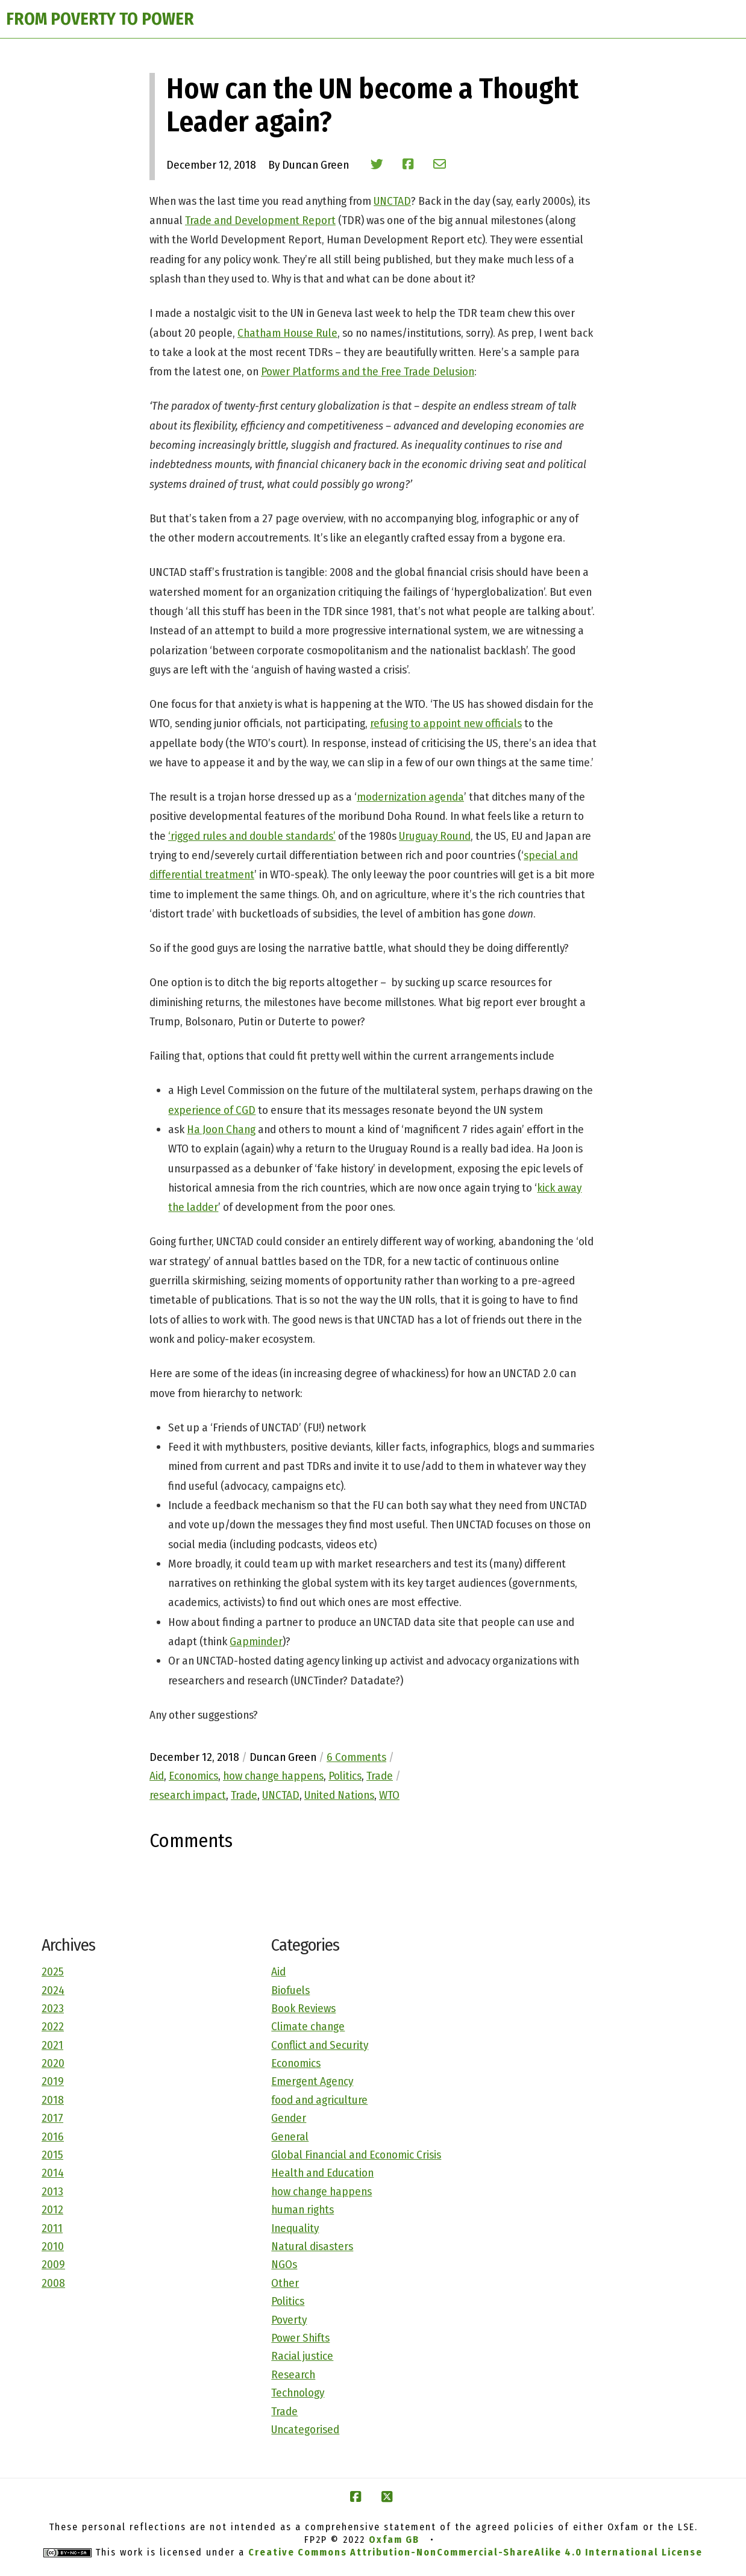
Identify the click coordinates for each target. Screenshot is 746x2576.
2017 (52, 2118)
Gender (288, 2118)
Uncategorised (305, 2429)
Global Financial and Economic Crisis (356, 2155)
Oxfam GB (394, 2539)
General (290, 2136)
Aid (278, 1971)
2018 (53, 2100)
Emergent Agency (312, 2081)
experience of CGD (211, 1110)
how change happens (321, 2191)
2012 (52, 2209)
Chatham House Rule (287, 333)
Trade (284, 2411)
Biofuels (290, 1990)
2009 (53, 2264)
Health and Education (322, 2173)
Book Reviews (303, 2008)
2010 (53, 2246)
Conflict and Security (319, 2045)
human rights (302, 2209)
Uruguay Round (435, 836)
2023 (53, 2008)
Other (285, 2283)
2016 (53, 2136)
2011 (52, 2228)
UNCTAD (392, 201)
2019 (53, 2081)
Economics (296, 2063)
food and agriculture (319, 2100)
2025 (53, 1971)
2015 (52, 2155)
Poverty (289, 2320)
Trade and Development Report (260, 220)
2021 (52, 2045)
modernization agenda (410, 797)
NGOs (284, 2264)
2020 (53, 2063)
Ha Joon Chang (221, 1129)
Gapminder (256, 1641)
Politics (287, 2301)
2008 (53, 2283)
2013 (52, 2191)
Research (293, 2374)
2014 (53, 2173)
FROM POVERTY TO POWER (100, 19)
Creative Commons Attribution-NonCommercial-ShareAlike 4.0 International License (475, 2552)
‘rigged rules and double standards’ (252, 836)
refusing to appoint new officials (446, 723)
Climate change (308, 2026)
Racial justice (302, 2356)
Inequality (295, 2228)
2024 (53, 1990)
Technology (297, 2392)
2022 (53, 2026)
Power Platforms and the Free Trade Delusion (367, 371)
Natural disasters (312, 2246)
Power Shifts (300, 2338)
